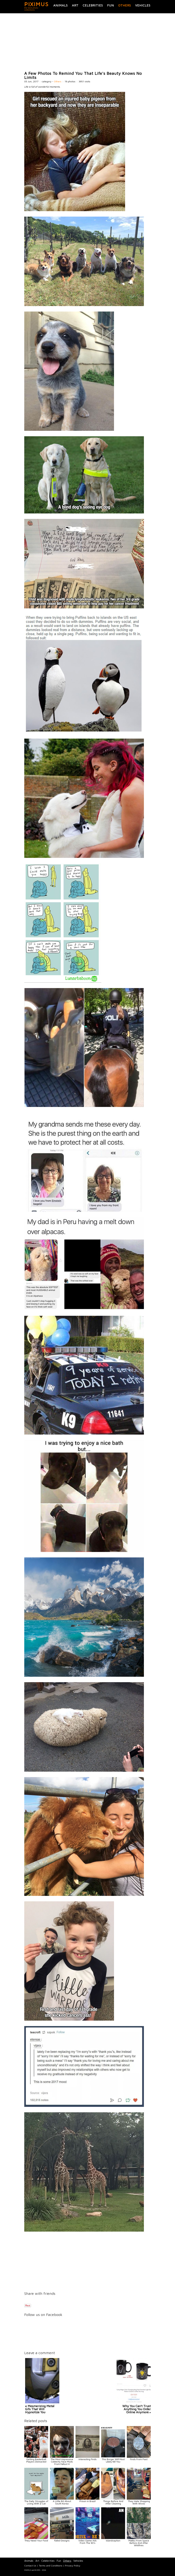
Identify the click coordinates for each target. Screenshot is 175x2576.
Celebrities (93, 5)
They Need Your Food (36, 2540)
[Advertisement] (87, 42)
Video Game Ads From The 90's (87, 2541)
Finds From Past (138, 2459)
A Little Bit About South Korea (62, 2502)
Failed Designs (62, 2540)
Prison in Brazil (87, 2501)
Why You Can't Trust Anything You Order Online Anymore (136, 2409)
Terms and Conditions (50, 2565)
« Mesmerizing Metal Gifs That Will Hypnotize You (39, 2409)
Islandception (113, 2540)
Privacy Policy (72, 2565)
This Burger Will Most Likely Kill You (113, 2460)
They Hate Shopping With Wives (139, 2502)
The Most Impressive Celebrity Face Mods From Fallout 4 (62, 2461)
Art (75, 5)
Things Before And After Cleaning (113, 2502)
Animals (60, 5)
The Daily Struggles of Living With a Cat (36, 2502)
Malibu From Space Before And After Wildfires (139, 2543)
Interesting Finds (88, 2459)
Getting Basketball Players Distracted (36, 2460)
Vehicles (142, 5)
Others (124, 5)
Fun (110, 5)
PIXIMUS (36, 4)
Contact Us (30, 2565)
